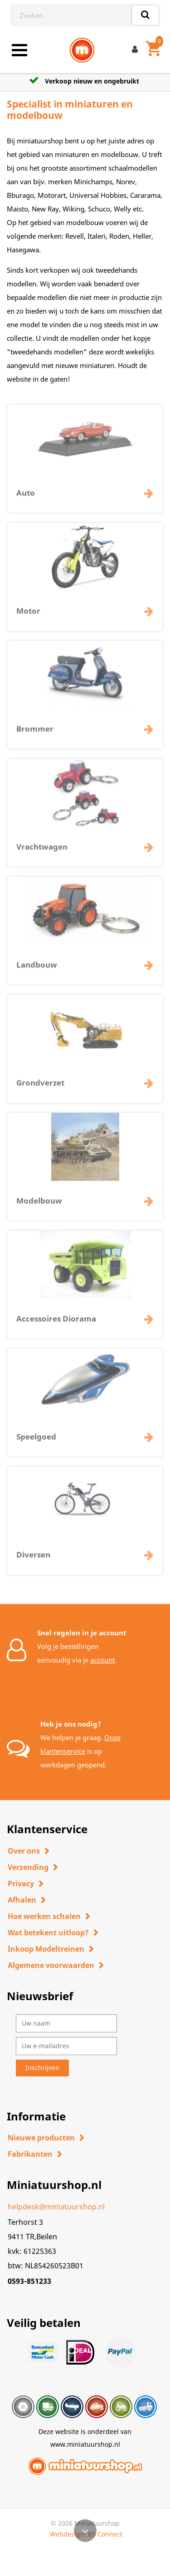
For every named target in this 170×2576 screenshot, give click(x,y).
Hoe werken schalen (44, 1916)
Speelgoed (36, 1440)
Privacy (21, 1884)
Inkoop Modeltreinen (46, 1949)
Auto (25, 496)
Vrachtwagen (42, 850)
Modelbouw (39, 1204)
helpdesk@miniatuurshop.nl (56, 2207)
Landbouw (36, 968)
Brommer (34, 732)
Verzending (28, 1867)
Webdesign (67, 2534)
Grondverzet (40, 1086)
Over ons (24, 1851)
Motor (28, 614)
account (102, 1659)
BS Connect (105, 2534)
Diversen (33, 1558)
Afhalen (22, 1900)
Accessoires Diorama (56, 1322)
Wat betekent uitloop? (48, 1933)
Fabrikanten (30, 2154)
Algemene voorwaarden (51, 1965)
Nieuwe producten (41, 2138)
